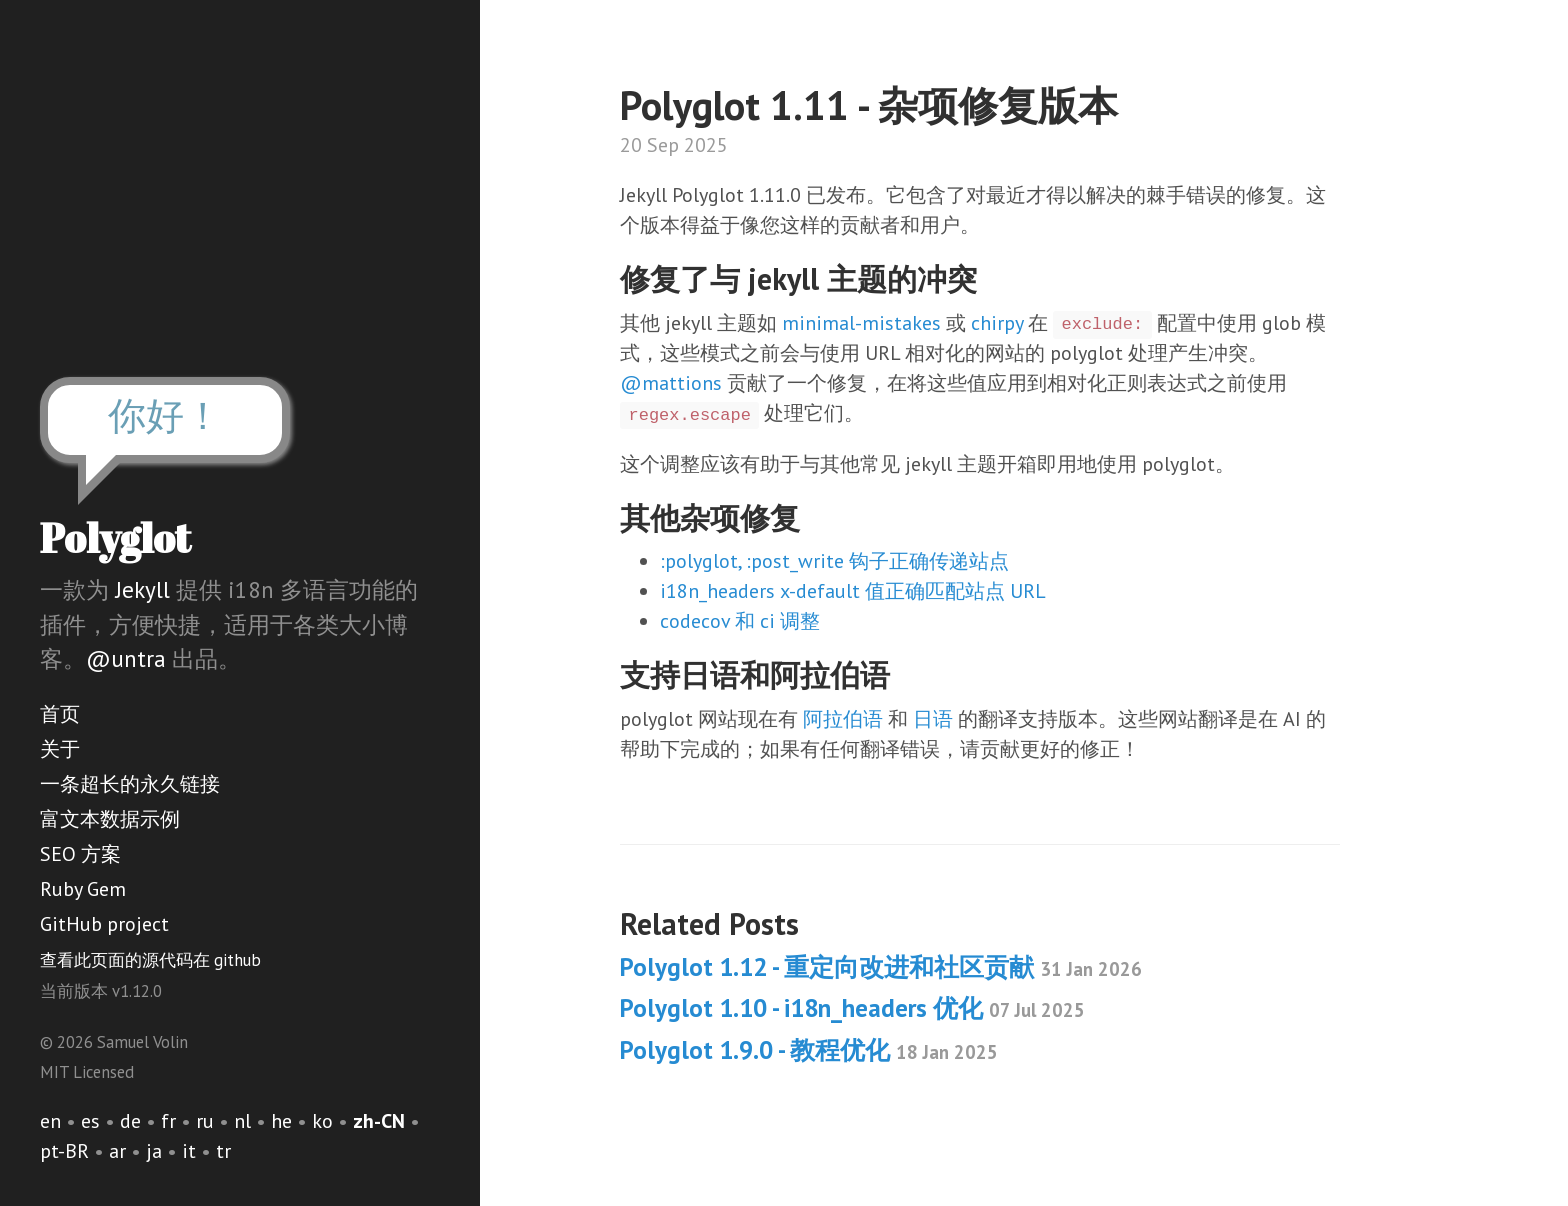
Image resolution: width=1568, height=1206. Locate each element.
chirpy (997, 323)
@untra (126, 658)
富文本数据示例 (110, 819)
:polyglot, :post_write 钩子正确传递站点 (834, 561)
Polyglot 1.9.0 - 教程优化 (809, 1050)
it (189, 1151)
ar (117, 1151)
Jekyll (142, 589)
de (130, 1121)
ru (205, 1121)
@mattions (671, 383)
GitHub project (104, 924)
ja (154, 1151)
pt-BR (64, 1151)
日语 (933, 719)
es (90, 1121)
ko (322, 1121)
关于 (60, 749)
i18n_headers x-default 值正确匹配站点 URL (853, 591)
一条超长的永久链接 (130, 784)
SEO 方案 (80, 854)
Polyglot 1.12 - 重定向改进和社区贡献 (881, 967)
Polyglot (115, 538)
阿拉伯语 (843, 719)
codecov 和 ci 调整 (740, 621)
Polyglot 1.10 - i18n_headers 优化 (852, 1008)
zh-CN (379, 1121)
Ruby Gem (83, 889)
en (50, 1121)
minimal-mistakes (861, 323)
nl (242, 1121)
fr (168, 1121)
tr (223, 1151)
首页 (60, 714)
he (281, 1121)
